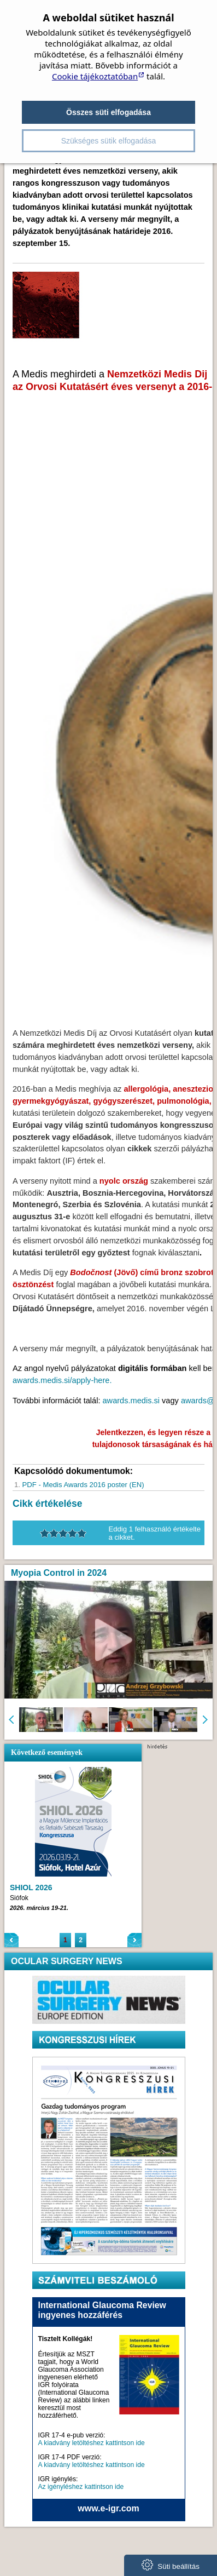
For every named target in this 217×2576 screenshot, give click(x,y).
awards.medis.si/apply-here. (62, 1380)
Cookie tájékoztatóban (95, 76)
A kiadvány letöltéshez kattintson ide (91, 2443)
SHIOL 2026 (31, 1887)
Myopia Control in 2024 (59, 1572)
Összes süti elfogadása (108, 112)
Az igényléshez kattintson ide (81, 2487)
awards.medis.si (131, 1400)
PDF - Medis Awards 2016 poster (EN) (83, 1485)
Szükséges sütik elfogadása (108, 140)
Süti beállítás (171, 2565)
